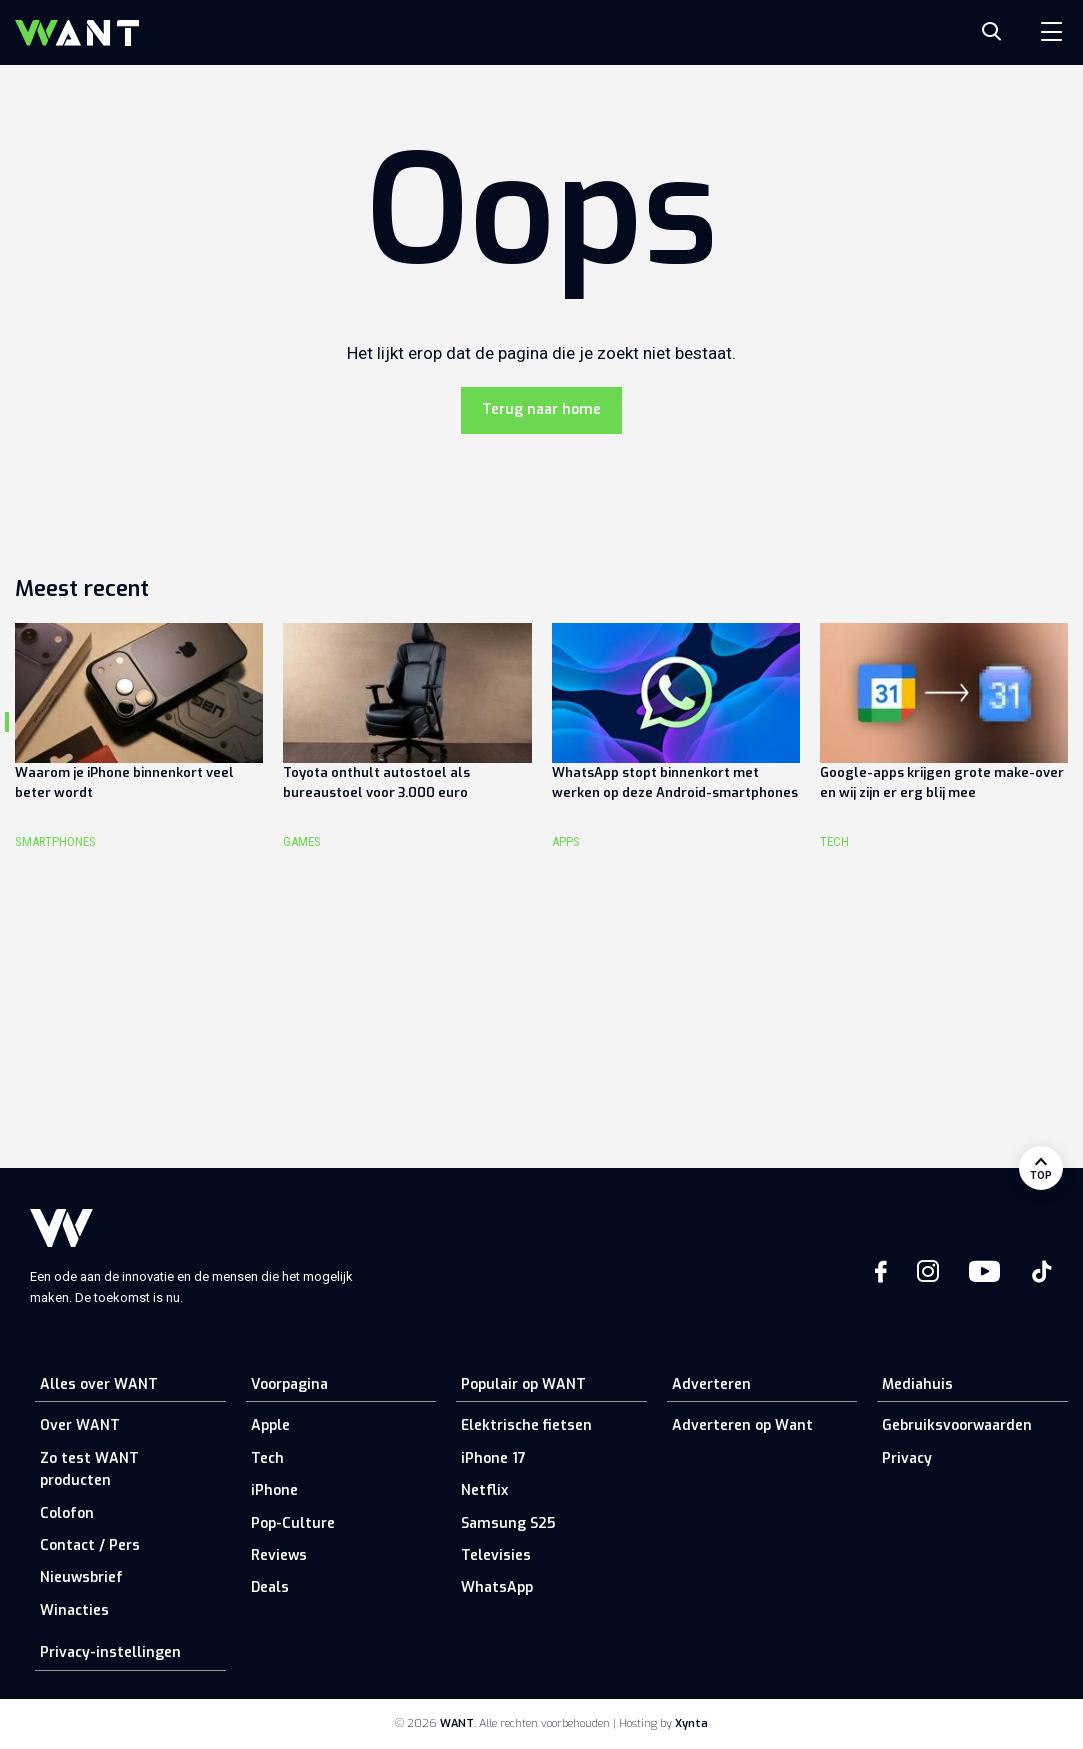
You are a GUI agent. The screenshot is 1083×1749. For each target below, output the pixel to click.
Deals (270, 1587)
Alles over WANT (99, 1384)
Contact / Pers (90, 1545)
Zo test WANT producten (89, 1469)
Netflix (484, 1490)
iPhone (274, 1490)
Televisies (496, 1555)
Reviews (279, 1555)
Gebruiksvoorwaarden (957, 1425)
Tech (267, 1458)
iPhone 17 (493, 1458)
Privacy (907, 1458)
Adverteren (711, 1384)
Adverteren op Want (742, 1425)
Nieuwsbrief (81, 1577)
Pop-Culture (293, 1523)
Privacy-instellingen (110, 1652)
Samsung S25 (508, 1523)
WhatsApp (497, 1587)
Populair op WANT (523, 1384)
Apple (270, 1425)
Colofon (67, 1513)
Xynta (691, 1723)
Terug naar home (541, 409)
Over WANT (80, 1425)
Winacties (74, 1610)
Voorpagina (289, 1384)
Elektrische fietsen (526, 1425)
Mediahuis (917, 1384)
